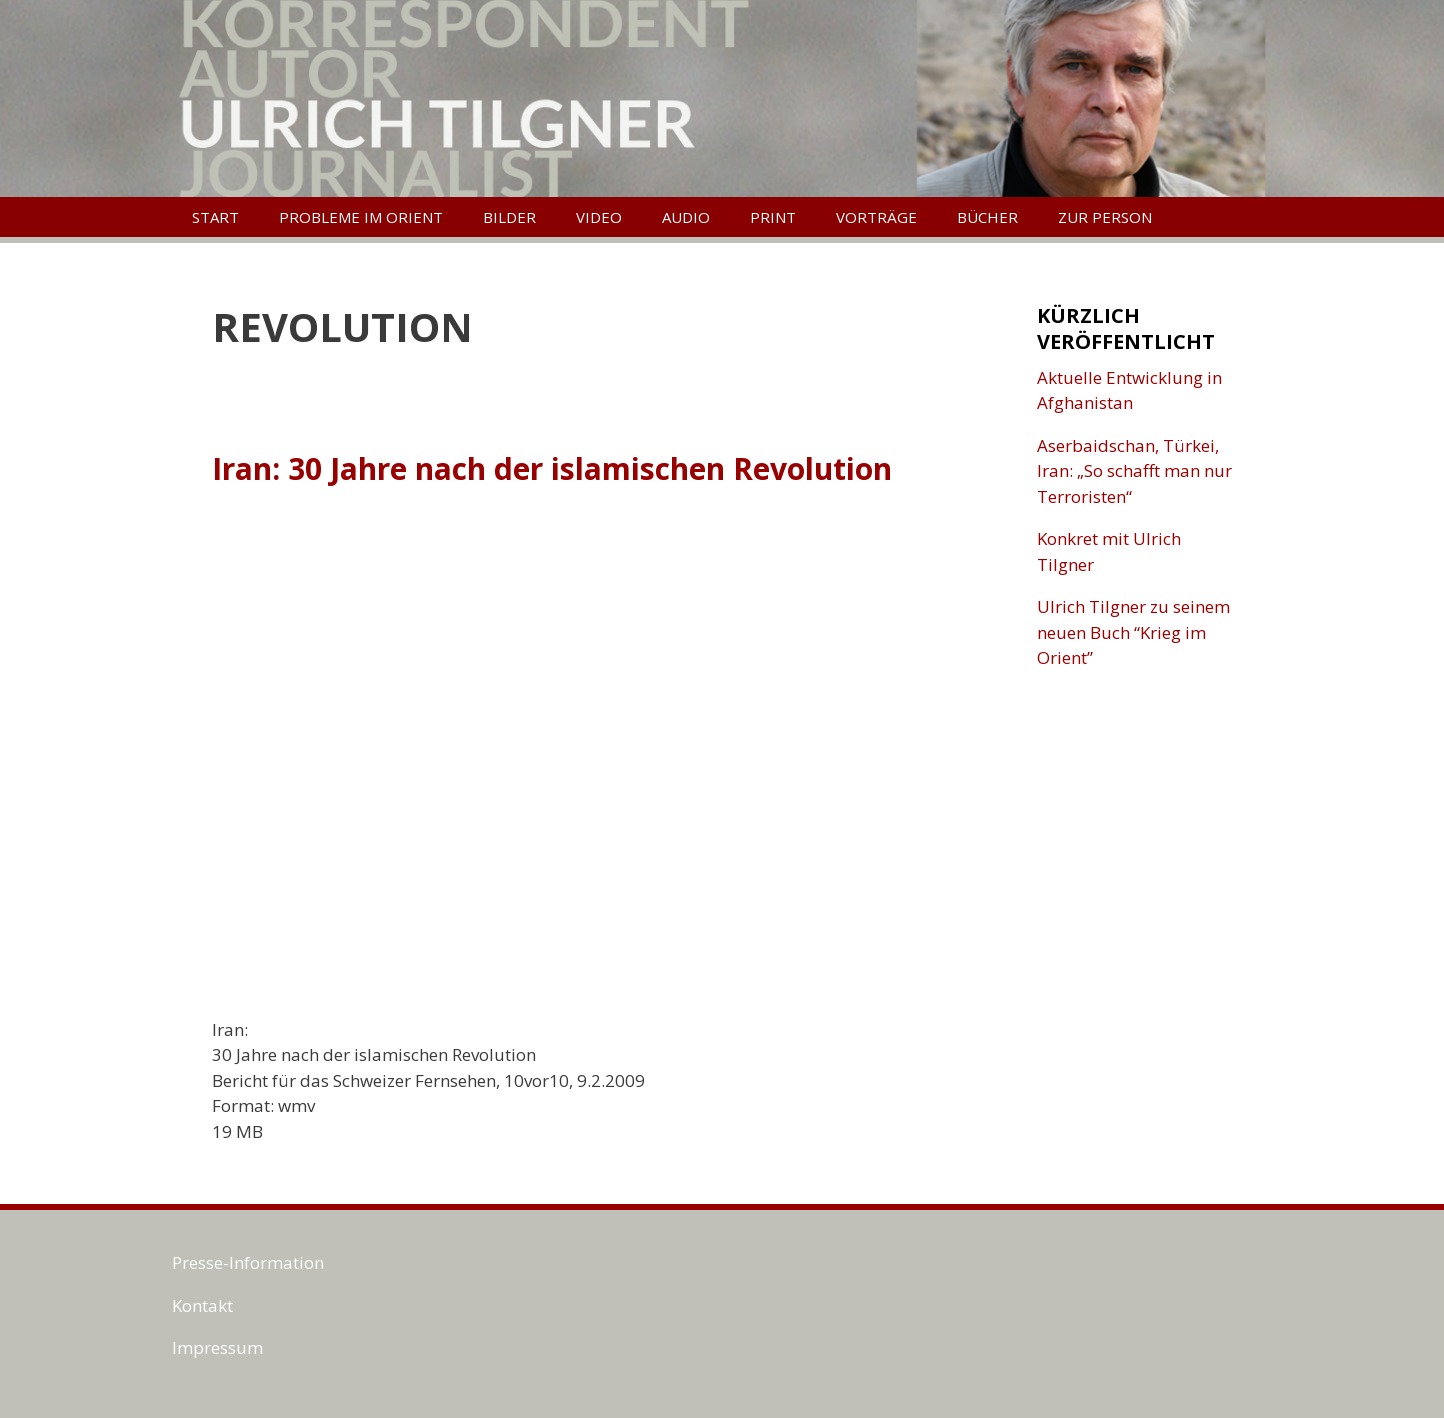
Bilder (509, 217)
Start (215, 217)
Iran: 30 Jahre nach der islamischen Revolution (552, 468)
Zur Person (1105, 217)
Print (773, 217)
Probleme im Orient (361, 217)
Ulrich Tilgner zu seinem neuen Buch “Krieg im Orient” (1133, 632)
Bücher (987, 217)
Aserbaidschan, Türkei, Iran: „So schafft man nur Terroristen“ (1134, 471)
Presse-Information (248, 1262)
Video (599, 217)
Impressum (217, 1347)
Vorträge (876, 217)
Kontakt (202, 1305)
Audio (686, 217)
